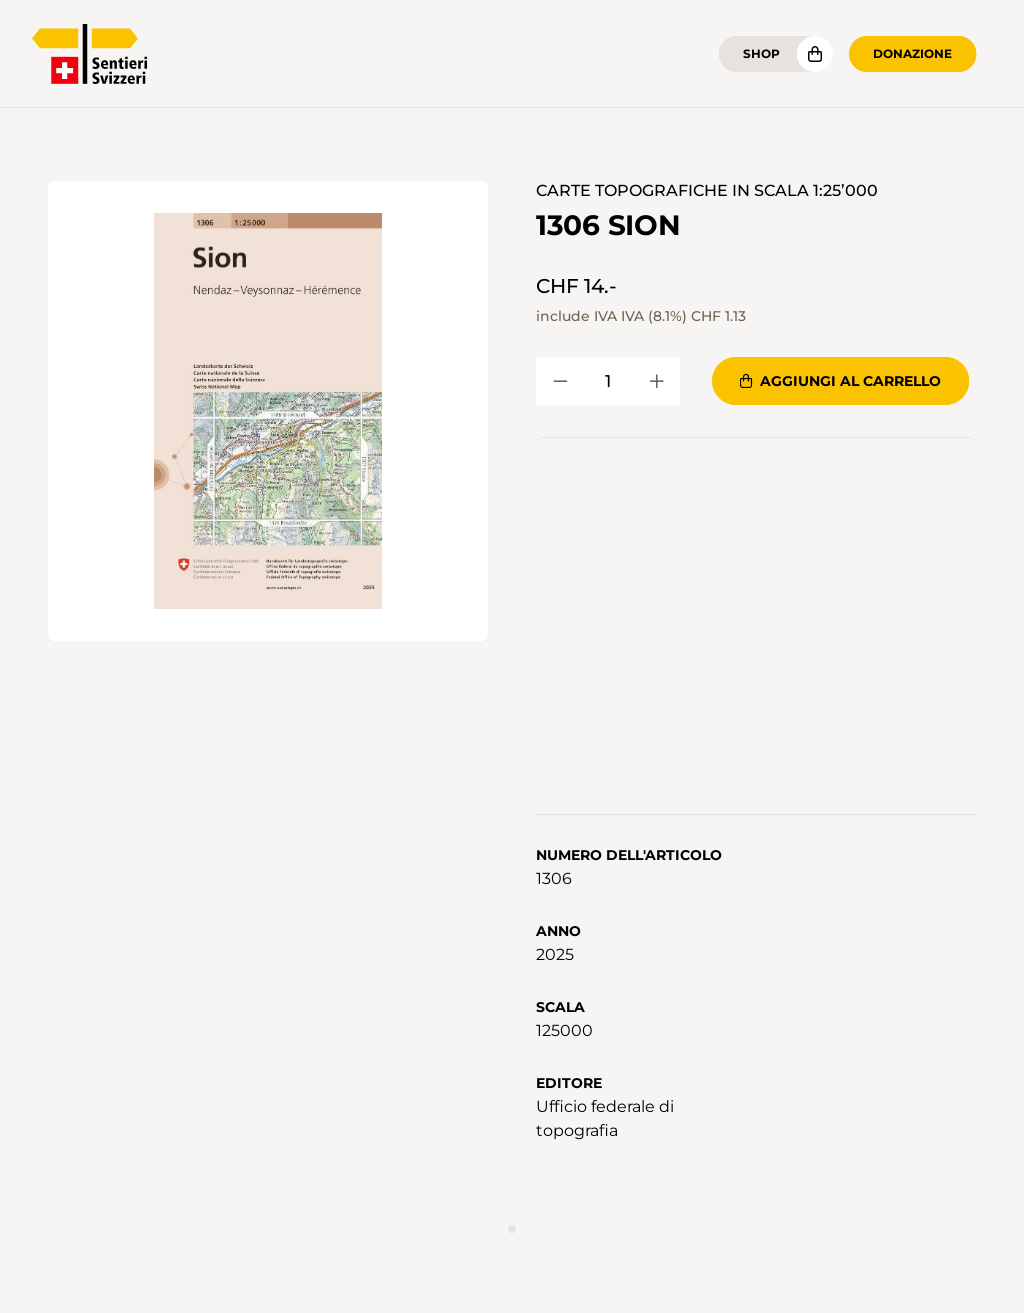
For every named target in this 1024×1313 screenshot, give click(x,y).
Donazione (912, 53)
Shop (761, 53)
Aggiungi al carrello (840, 381)
